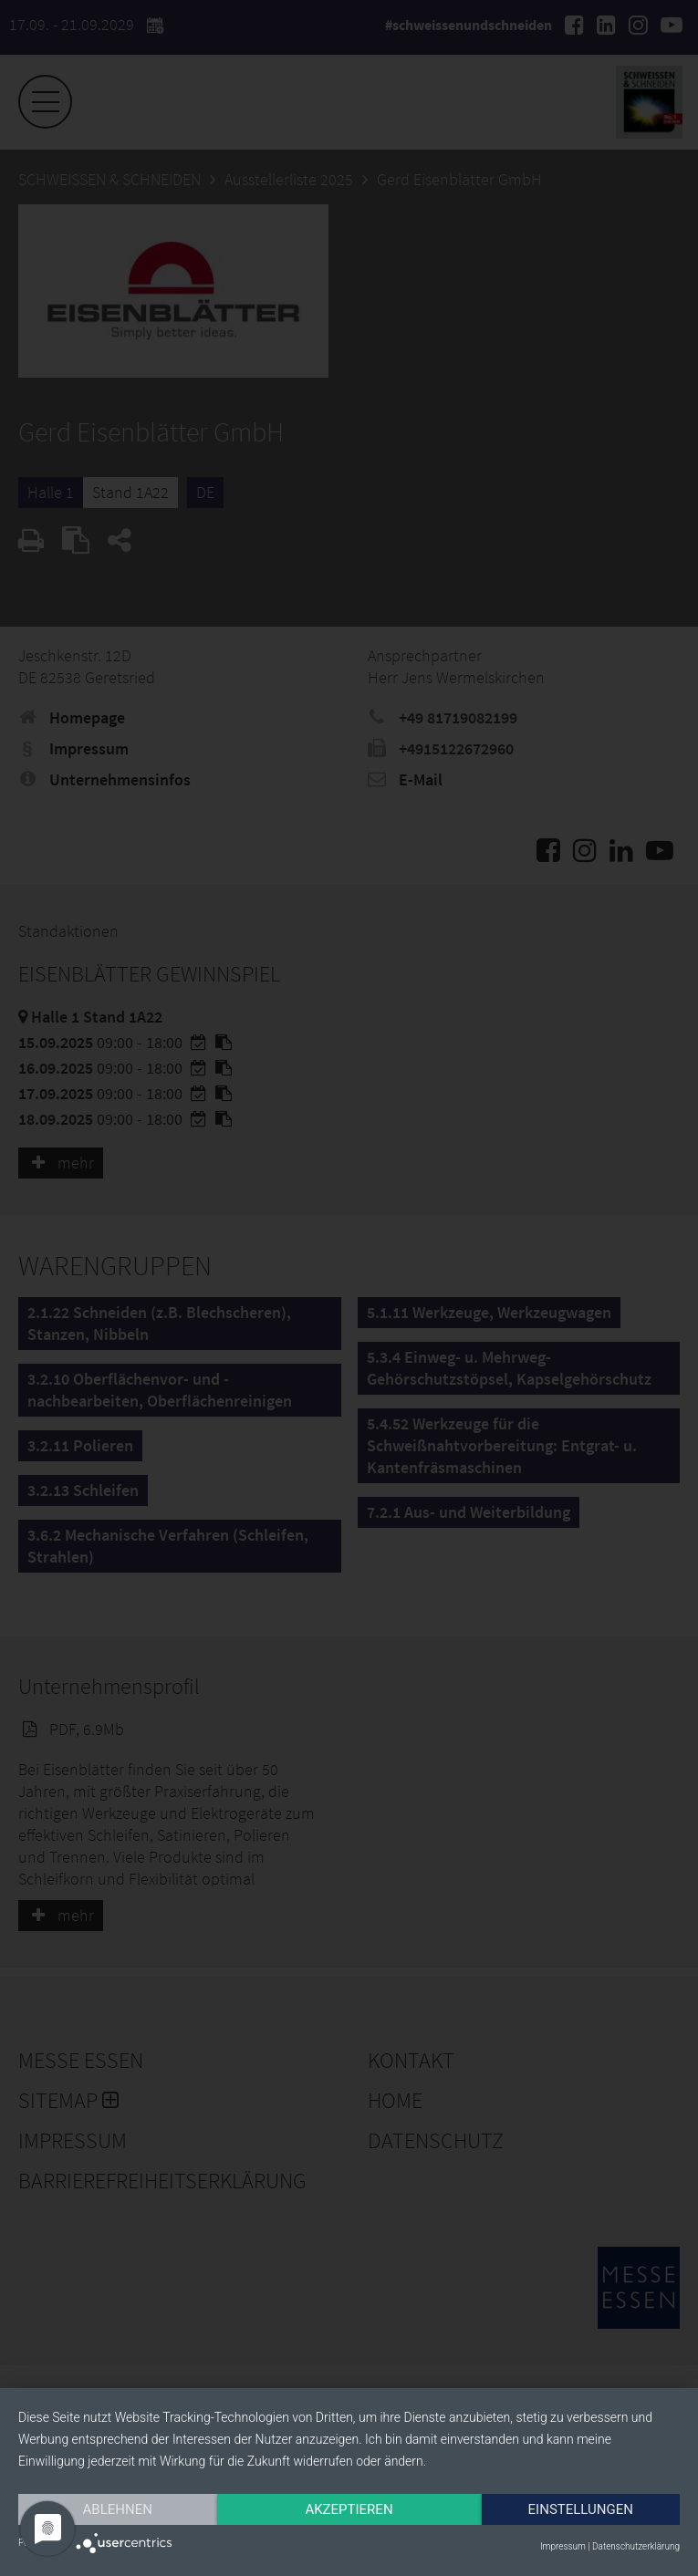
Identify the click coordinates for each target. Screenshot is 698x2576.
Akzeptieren (348, 2509)
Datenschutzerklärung (636, 2546)
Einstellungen (580, 2509)
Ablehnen (117, 2509)
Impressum (563, 2546)
